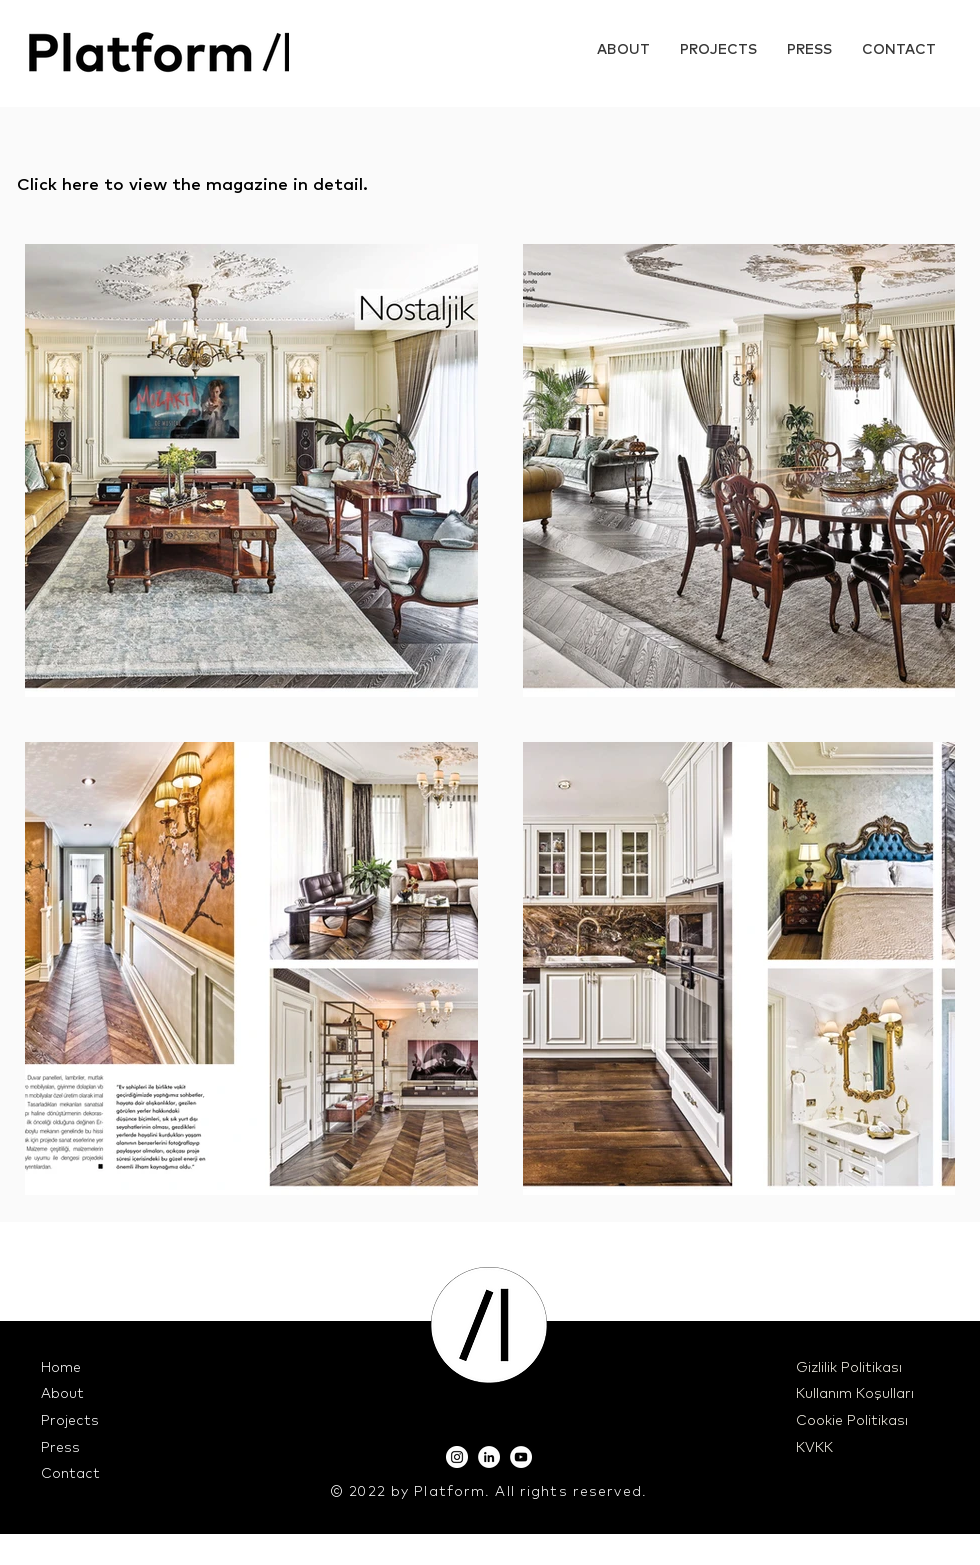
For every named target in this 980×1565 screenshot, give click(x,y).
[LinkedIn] (489, 1457)
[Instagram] (457, 1457)
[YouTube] (521, 1457)
